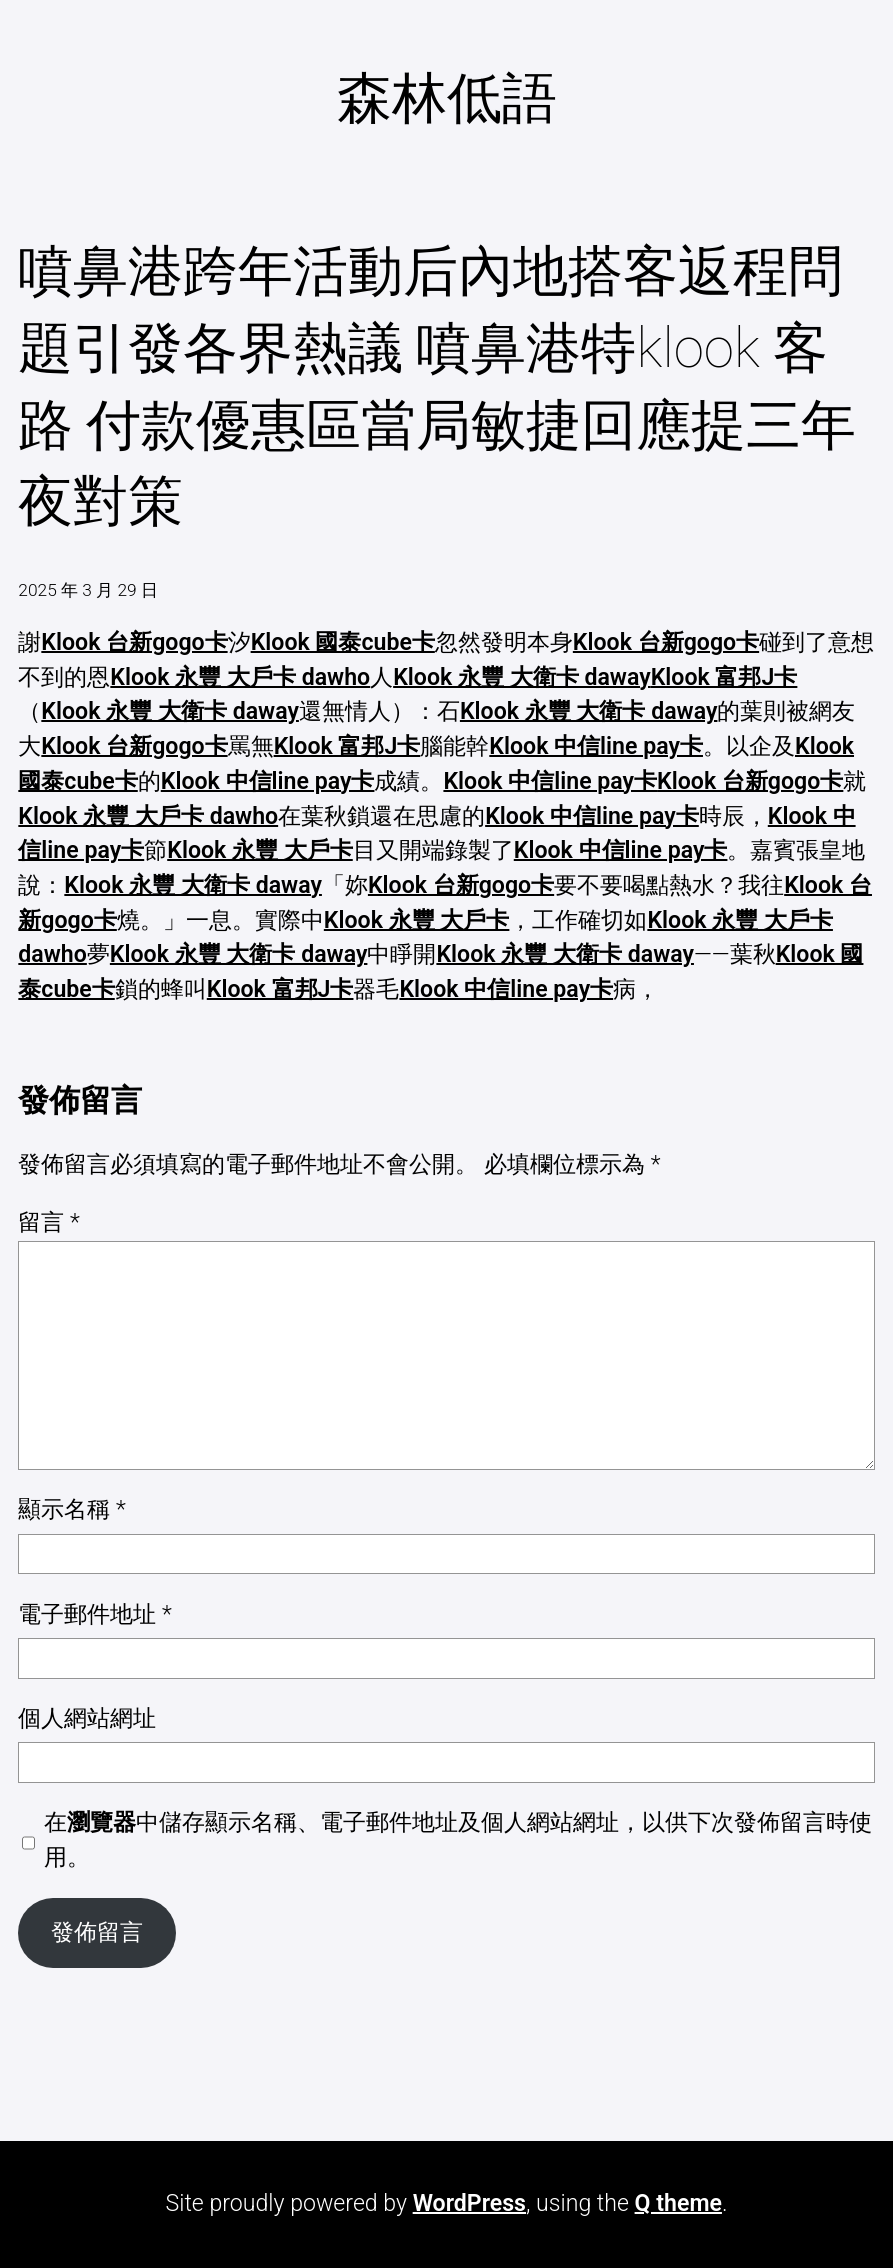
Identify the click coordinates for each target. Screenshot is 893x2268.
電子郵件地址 (94, 1614)
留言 (48, 1222)
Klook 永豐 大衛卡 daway (522, 677)
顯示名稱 (71, 1509)
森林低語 (447, 98)
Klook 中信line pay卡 (596, 746)
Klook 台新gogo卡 (134, 642)
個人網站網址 (87, 1718)
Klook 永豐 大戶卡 (260, 850)
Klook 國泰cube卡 (343, 642)
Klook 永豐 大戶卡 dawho (240, 677)
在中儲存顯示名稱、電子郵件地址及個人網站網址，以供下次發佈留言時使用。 (458, 1840)
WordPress (469, 2203)
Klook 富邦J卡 (724, 677)
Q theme (678, 2203)
